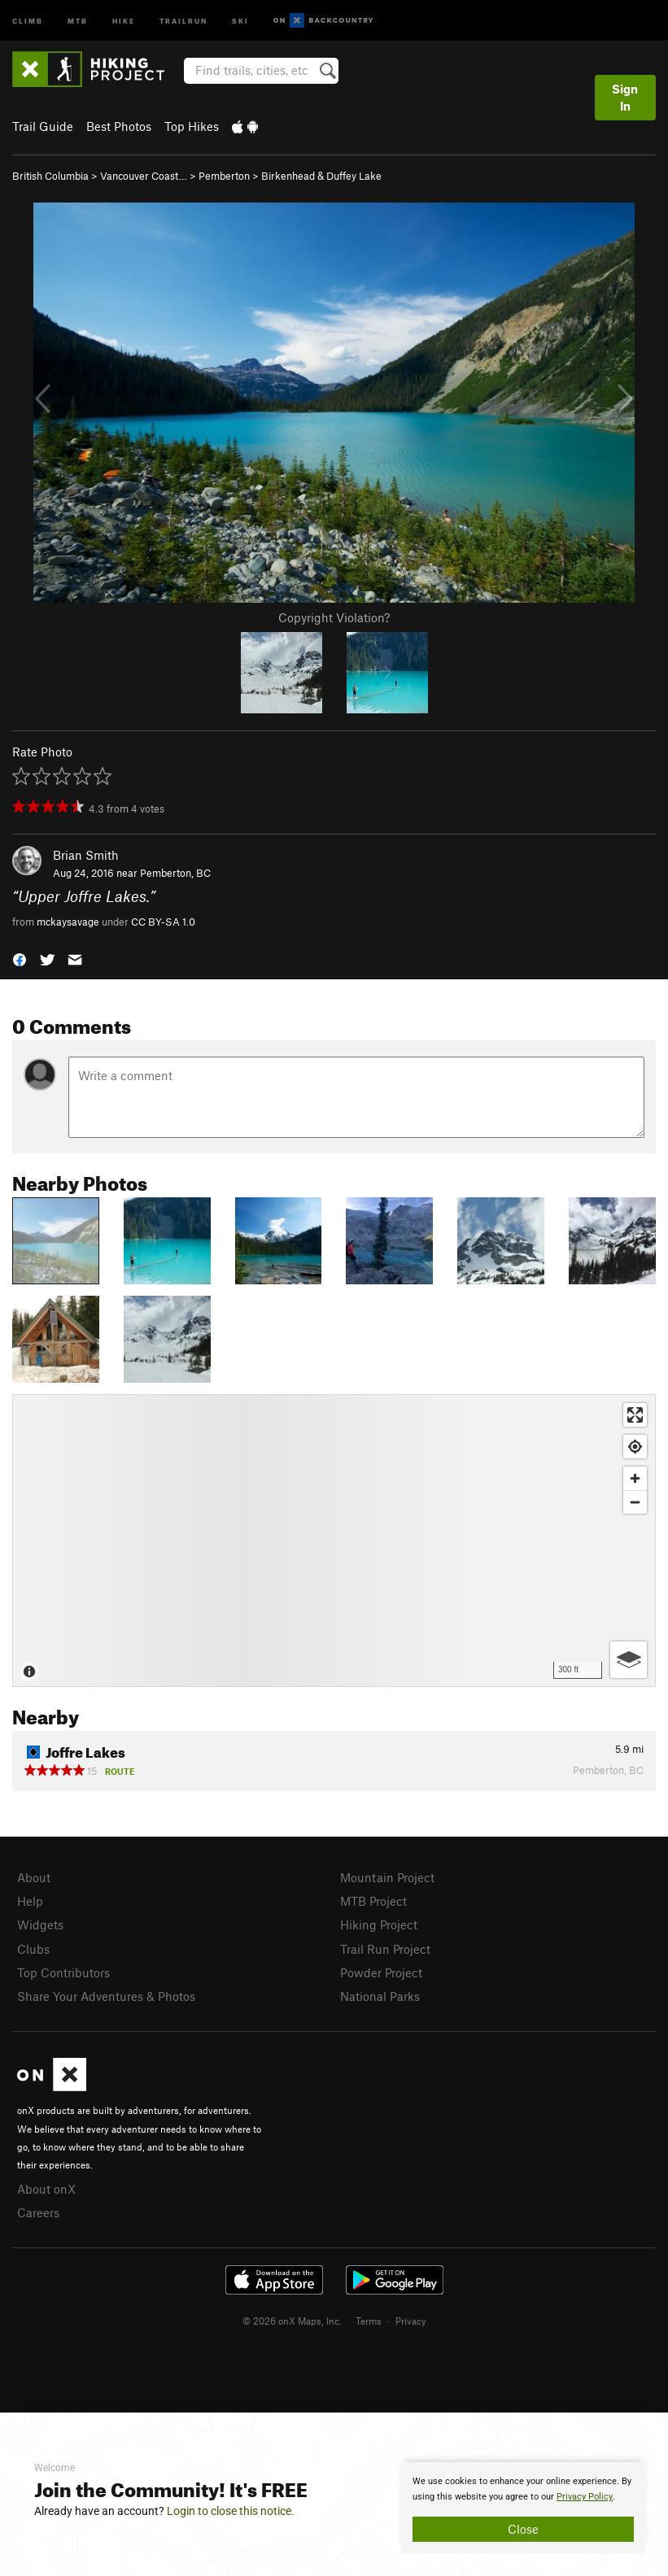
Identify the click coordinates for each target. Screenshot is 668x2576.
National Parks (380, 1996)
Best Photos (118, 126)
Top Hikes (191, 126)
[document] (523, 2508)
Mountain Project (387, 1877)
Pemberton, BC (175, 872)
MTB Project (373, 1901)
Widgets (40, 1924)
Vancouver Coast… (143, 175)
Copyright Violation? (334, 617)
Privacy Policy (585, 2496)
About (33, 1877)
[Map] (334, 1540)
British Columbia (50, 175)
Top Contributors (63, 1972)
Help (30, 1901)
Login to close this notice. (231, 2510)
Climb (27, 20)
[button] (19, 958)
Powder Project (381, 1972)
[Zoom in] (635, 1478)
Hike (123, 20)
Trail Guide (42, 126)
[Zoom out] (635, 1502)
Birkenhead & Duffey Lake (321, 175)
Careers (38, 2212)
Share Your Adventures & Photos (106, 1996)
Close (523, 2529)
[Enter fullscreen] (635, 1415)
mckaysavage (68, 921)
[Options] (628, 1659)
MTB (78, 20)
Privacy (410, 2320)
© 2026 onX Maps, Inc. (292, 2320)
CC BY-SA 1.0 (163, 921)
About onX (46, 2189)
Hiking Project (378, 1924)
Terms (369, 2320)
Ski (240, 20)
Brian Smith (86, 855)
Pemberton (224, 175)
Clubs (33, 1949)
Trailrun (183, 20)
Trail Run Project (385, 1949)
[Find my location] (635, 1446)
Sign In (625, 97)
